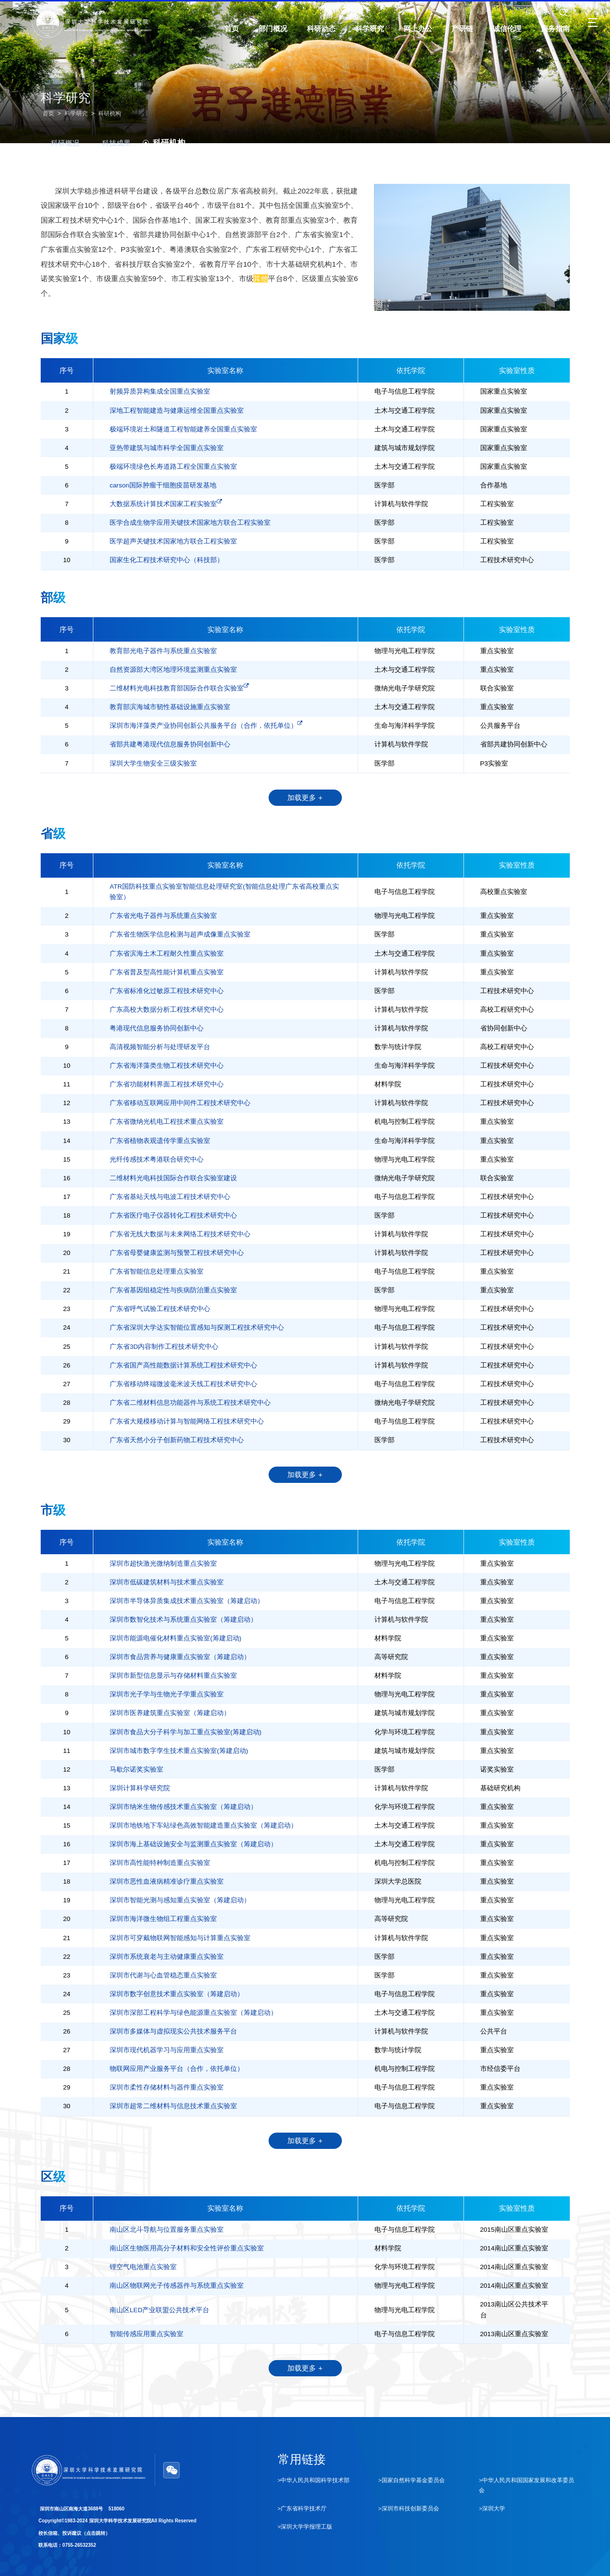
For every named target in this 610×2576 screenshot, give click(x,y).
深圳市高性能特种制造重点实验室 (160, 1862)
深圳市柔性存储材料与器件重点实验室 (167, 2087)
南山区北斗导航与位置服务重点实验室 (167, 2229)
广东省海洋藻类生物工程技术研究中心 (167, 1065)
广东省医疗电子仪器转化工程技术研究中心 (173, 1215)
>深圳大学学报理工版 (305, 2526)
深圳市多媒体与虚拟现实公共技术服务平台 (173, 2031)
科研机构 (109, 113)
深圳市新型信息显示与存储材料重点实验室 (173, 1675)
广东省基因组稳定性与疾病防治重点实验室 (173, 1290)
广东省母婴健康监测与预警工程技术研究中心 (177, 1252)
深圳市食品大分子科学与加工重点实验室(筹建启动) (185, 1732)
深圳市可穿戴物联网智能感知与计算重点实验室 (180, 1938)
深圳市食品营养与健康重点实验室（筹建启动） (180, 1657)
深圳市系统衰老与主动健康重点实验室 (167, 1956)
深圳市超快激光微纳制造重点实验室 (163, 1563)
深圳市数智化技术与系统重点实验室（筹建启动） (183, 1619)
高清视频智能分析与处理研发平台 (160, 1047)
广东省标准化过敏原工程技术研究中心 (167, 990)
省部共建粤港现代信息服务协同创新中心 (170, 744)
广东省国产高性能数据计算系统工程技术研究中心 (183, 1365)
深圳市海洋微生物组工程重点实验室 (163, 1918)
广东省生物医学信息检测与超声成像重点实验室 (180, 934)
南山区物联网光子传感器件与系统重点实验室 (177, 2285)
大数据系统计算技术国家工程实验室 (166, 503)
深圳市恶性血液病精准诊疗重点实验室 (167, 1881)
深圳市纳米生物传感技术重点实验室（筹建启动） (183, 1806)
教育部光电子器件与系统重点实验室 (163, 651)
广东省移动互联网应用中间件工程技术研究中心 (180, 1103)
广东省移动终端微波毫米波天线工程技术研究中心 (183, 1384)
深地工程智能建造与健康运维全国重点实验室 (177, 410)
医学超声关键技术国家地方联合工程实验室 (173, 541)
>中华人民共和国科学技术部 (314, 2481)
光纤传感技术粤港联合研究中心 (156, 1159)
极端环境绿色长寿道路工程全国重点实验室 (173, 466)
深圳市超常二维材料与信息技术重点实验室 (173, 2106)
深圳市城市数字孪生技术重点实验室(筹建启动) (179, 1750)
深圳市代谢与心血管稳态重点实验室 (163, 1975)
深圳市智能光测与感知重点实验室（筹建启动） (180, 1900)
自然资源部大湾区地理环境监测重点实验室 (173, 669)
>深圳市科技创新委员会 (408, 2508)
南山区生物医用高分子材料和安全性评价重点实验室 (187, 2248)
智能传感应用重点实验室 (146, 2334)
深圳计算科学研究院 (140, 1788)
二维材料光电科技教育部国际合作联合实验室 (179, 687)
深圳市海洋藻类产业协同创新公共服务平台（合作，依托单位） (206, 725)
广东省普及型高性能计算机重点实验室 (167, 972)
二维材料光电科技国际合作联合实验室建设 (173, 1178)
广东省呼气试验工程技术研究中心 (160, 1308)
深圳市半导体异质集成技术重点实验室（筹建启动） (187, 1600)
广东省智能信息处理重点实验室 (156, 1271)
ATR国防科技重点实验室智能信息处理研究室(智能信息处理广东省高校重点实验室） (224, 892)
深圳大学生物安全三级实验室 (153, 763)
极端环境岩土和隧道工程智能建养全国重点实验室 (183, 429)
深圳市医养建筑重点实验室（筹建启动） (170, 1713)
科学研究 (76, 113)
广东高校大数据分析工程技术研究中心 (167, 1009)
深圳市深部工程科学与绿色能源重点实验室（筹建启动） (193, 2012)
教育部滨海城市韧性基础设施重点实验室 (170, 707)
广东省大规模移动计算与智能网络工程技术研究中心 (187, 1421)
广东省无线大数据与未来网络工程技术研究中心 (180, 1234)
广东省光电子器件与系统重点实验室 (163, 915)
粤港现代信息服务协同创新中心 (156, 1028)
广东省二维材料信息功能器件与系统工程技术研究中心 (190, 1402)
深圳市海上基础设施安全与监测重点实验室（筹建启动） (193, 1844)
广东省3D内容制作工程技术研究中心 (164, 1346)
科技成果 (110, 143)
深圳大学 (537, 13)
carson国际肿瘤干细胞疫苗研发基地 (163, 485)
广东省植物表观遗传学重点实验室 (160, 1140)
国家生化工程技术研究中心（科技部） (167, 560)
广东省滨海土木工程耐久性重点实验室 (167, 953)
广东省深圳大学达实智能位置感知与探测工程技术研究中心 (197, 1327)
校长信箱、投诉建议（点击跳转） (74, 2533)
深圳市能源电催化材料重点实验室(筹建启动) (175, 1638)
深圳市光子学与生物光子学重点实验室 (167, 1694)
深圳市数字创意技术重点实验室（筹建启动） (177, 1994)
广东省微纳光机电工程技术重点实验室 (167, 1121)
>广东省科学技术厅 (302, 2508)
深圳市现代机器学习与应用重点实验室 (167, 2050)
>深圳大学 (492, 2508)
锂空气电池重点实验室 (143, 2267)
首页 (48, 113)
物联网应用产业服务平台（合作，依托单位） (177, 2068)
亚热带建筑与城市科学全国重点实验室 (167, 448)
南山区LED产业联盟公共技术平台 (159, 2310)
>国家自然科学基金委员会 (411, 2481)
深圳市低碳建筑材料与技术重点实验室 (167, 1582)
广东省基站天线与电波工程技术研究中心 (170, 1196)
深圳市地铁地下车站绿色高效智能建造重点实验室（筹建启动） (203, 1825)
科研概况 (60, 143)
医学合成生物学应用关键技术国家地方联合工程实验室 (190, 522)
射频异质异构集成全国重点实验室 (160, 391)
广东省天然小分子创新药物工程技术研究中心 (177, 1440)
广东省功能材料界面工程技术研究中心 (167, 1084)
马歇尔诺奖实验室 (136, 1769)
